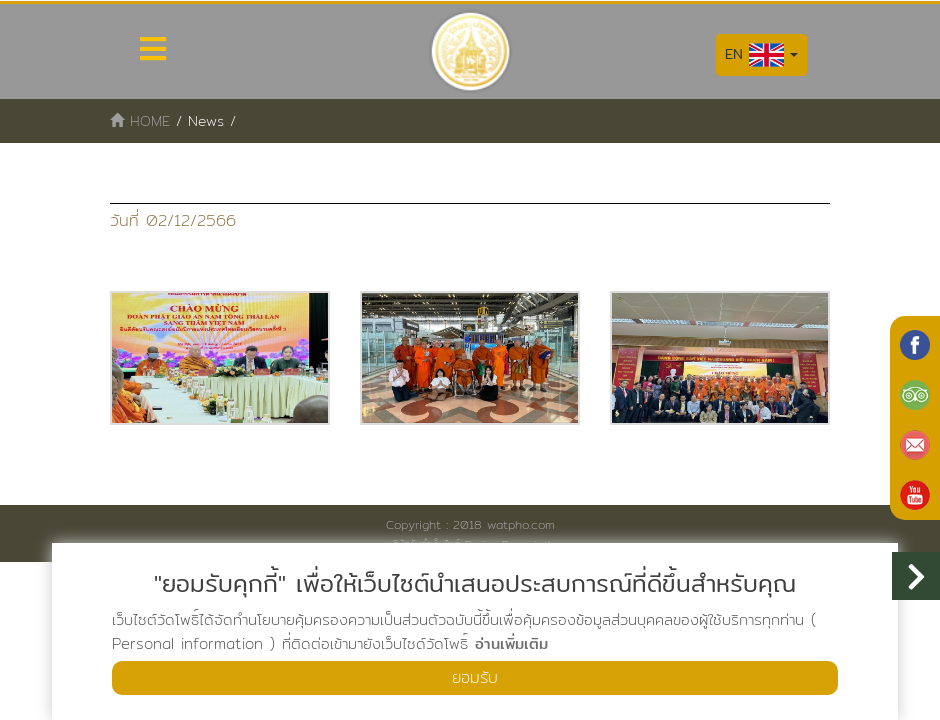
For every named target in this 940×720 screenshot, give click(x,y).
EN (761, 55)
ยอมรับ (475, 677)
